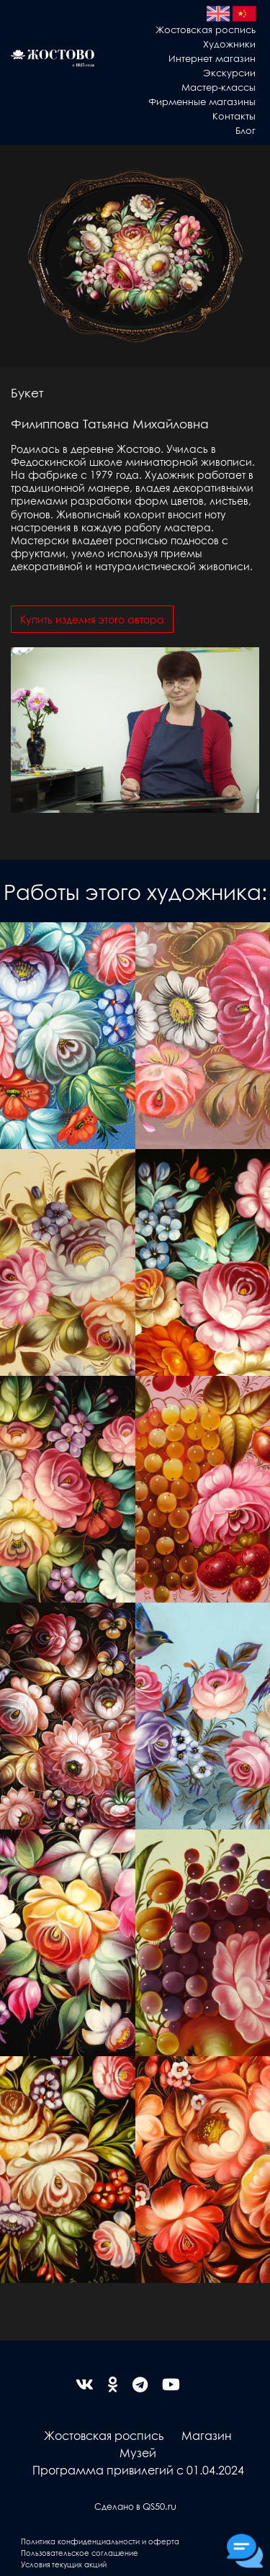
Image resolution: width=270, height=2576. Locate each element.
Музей (138, 2452)
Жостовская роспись (206, 29)
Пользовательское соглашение (79, 2552)
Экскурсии (229, 72)
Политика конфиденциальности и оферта (100, 2541)
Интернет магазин (212, 58)
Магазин (206, 2435)
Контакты (234, 115)
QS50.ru (159, 2506)
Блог (245, 130)
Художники (229, 43)
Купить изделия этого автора (92, 619)
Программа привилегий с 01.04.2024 (138, 2469)
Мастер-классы (218, 87)
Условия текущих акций (64, 2564)
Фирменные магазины (202, 101)
